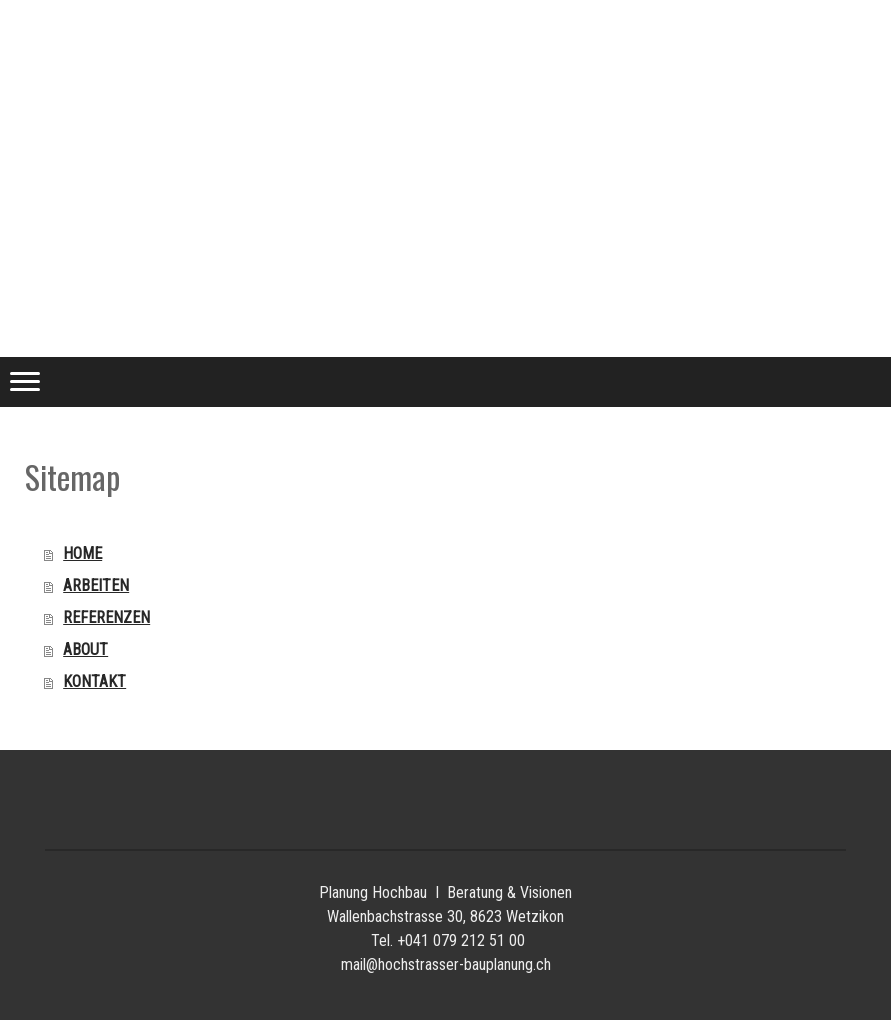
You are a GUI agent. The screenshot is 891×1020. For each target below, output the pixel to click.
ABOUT (85, 649)
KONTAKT (94, 681)
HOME (82, 553)
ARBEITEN (96, 585)
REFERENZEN (106, 617)
